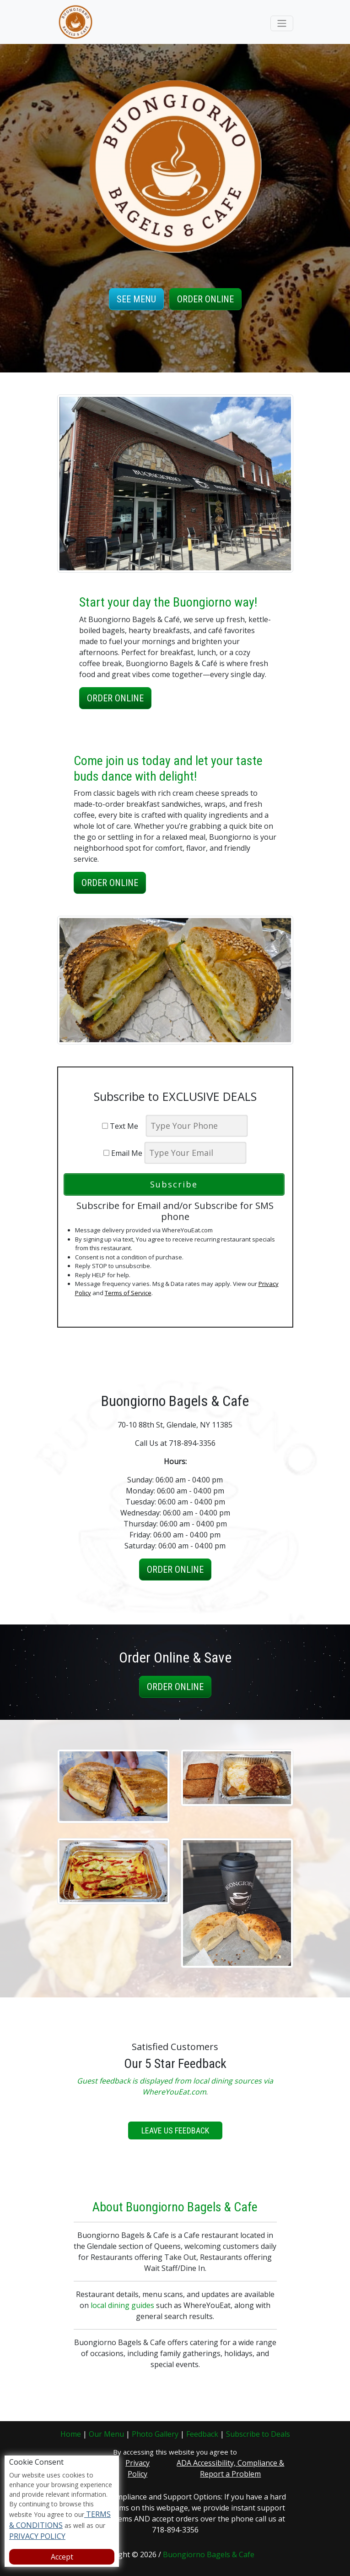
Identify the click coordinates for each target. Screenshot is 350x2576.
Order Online (205, 299)
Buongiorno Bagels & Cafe (208, 2554)
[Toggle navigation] (281, 23)
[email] (195, 1153)
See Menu (136, 299)
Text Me (123, 1126)
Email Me (122, 1153)
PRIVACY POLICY (37, 2536)
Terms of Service (128, 1293)
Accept (62, 2557)
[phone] (196, 1126)
